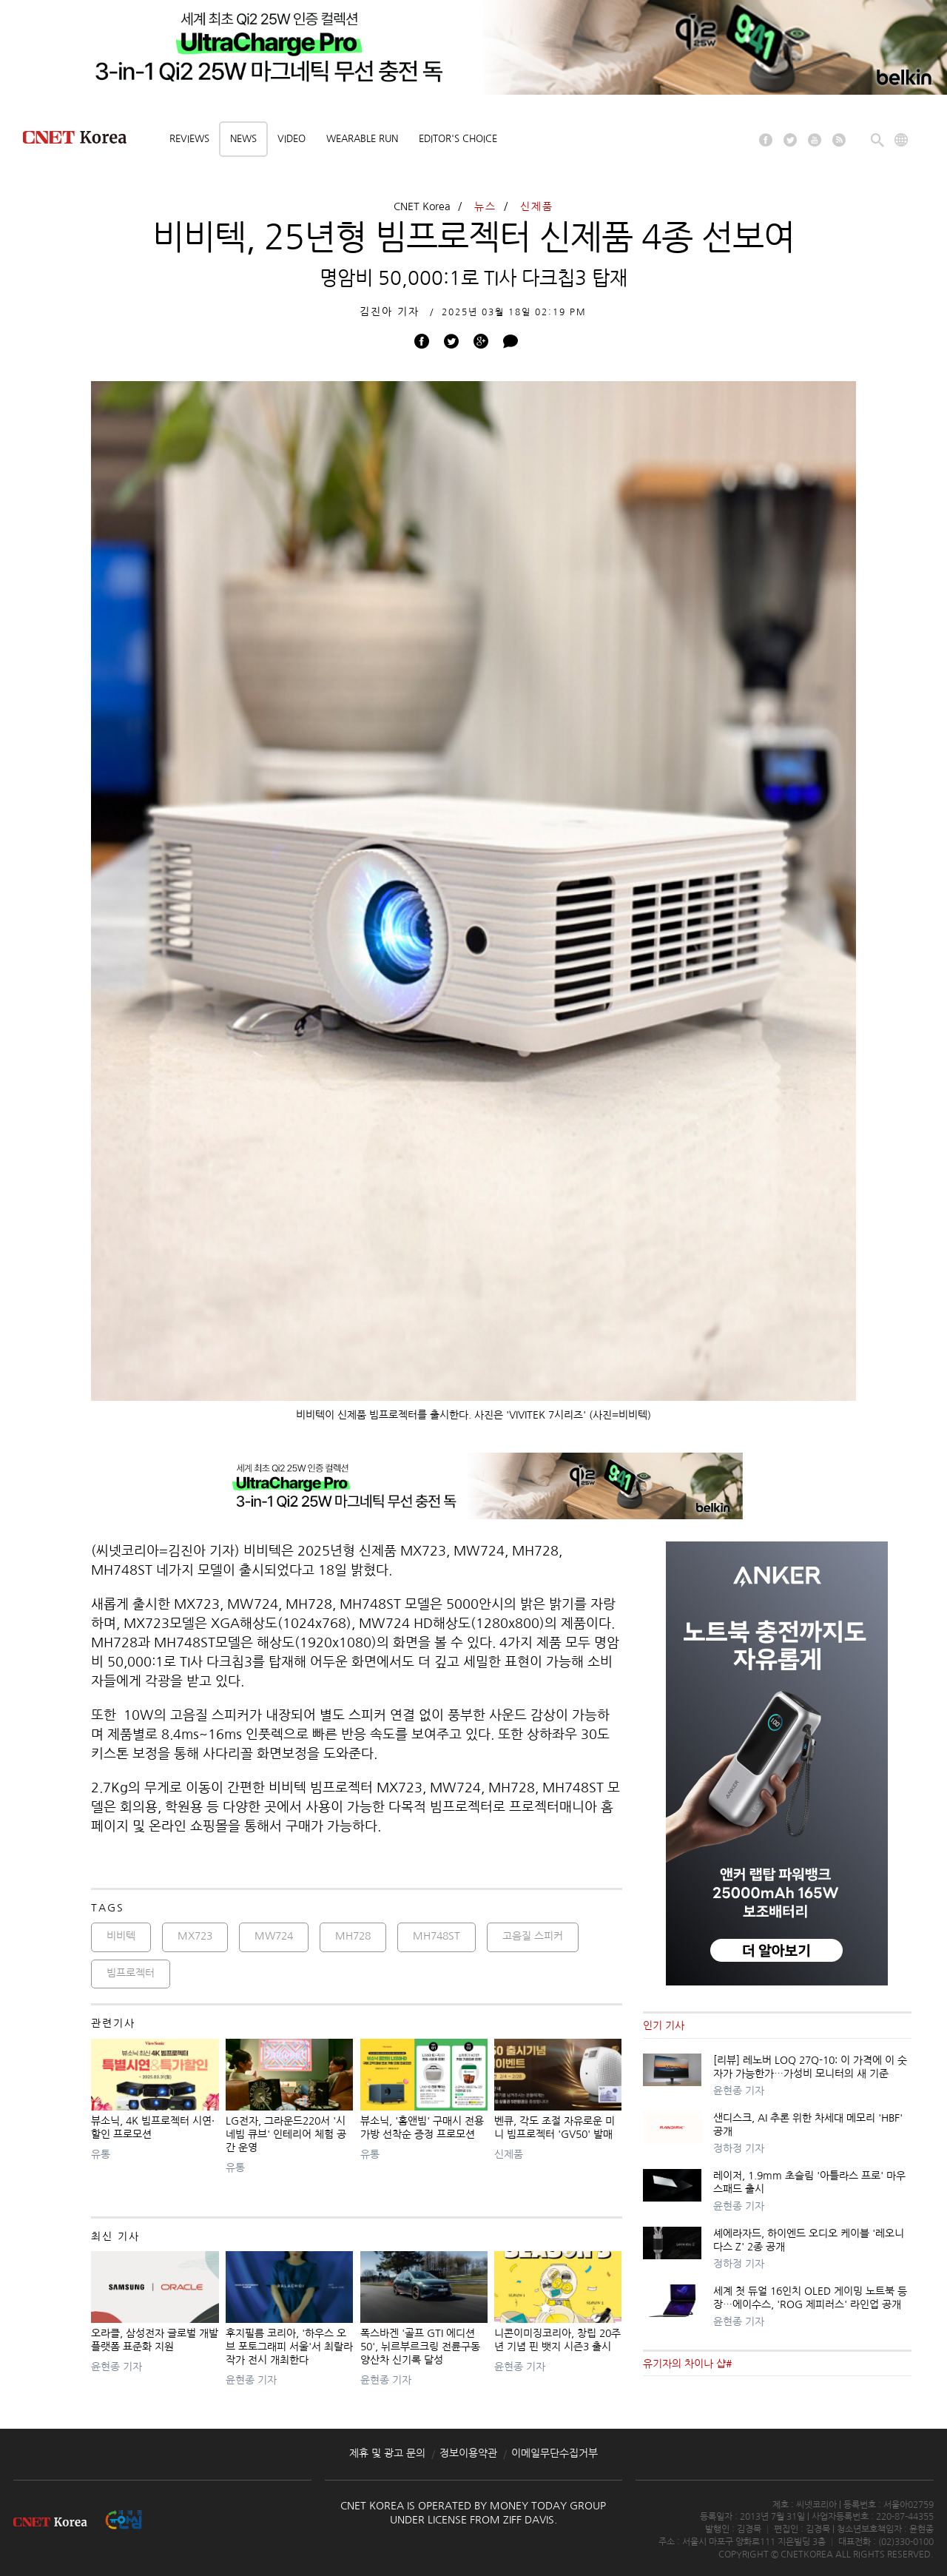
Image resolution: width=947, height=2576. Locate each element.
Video (291, 139)
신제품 (536, 206)
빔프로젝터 (131, 1973)
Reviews (189, 139)
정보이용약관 (468, 2453)
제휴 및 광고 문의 (387, 2453)
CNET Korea (422, 206)
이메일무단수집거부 (554, 2453)
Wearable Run (362, 139)
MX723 (195, 1936)
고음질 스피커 (532, 1936)
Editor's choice (458, 139)
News (243, 139)
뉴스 (485, 206)
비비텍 (121, 1936)
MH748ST (436, 1936)
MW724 (274, 1936)
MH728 (353, 1936)
